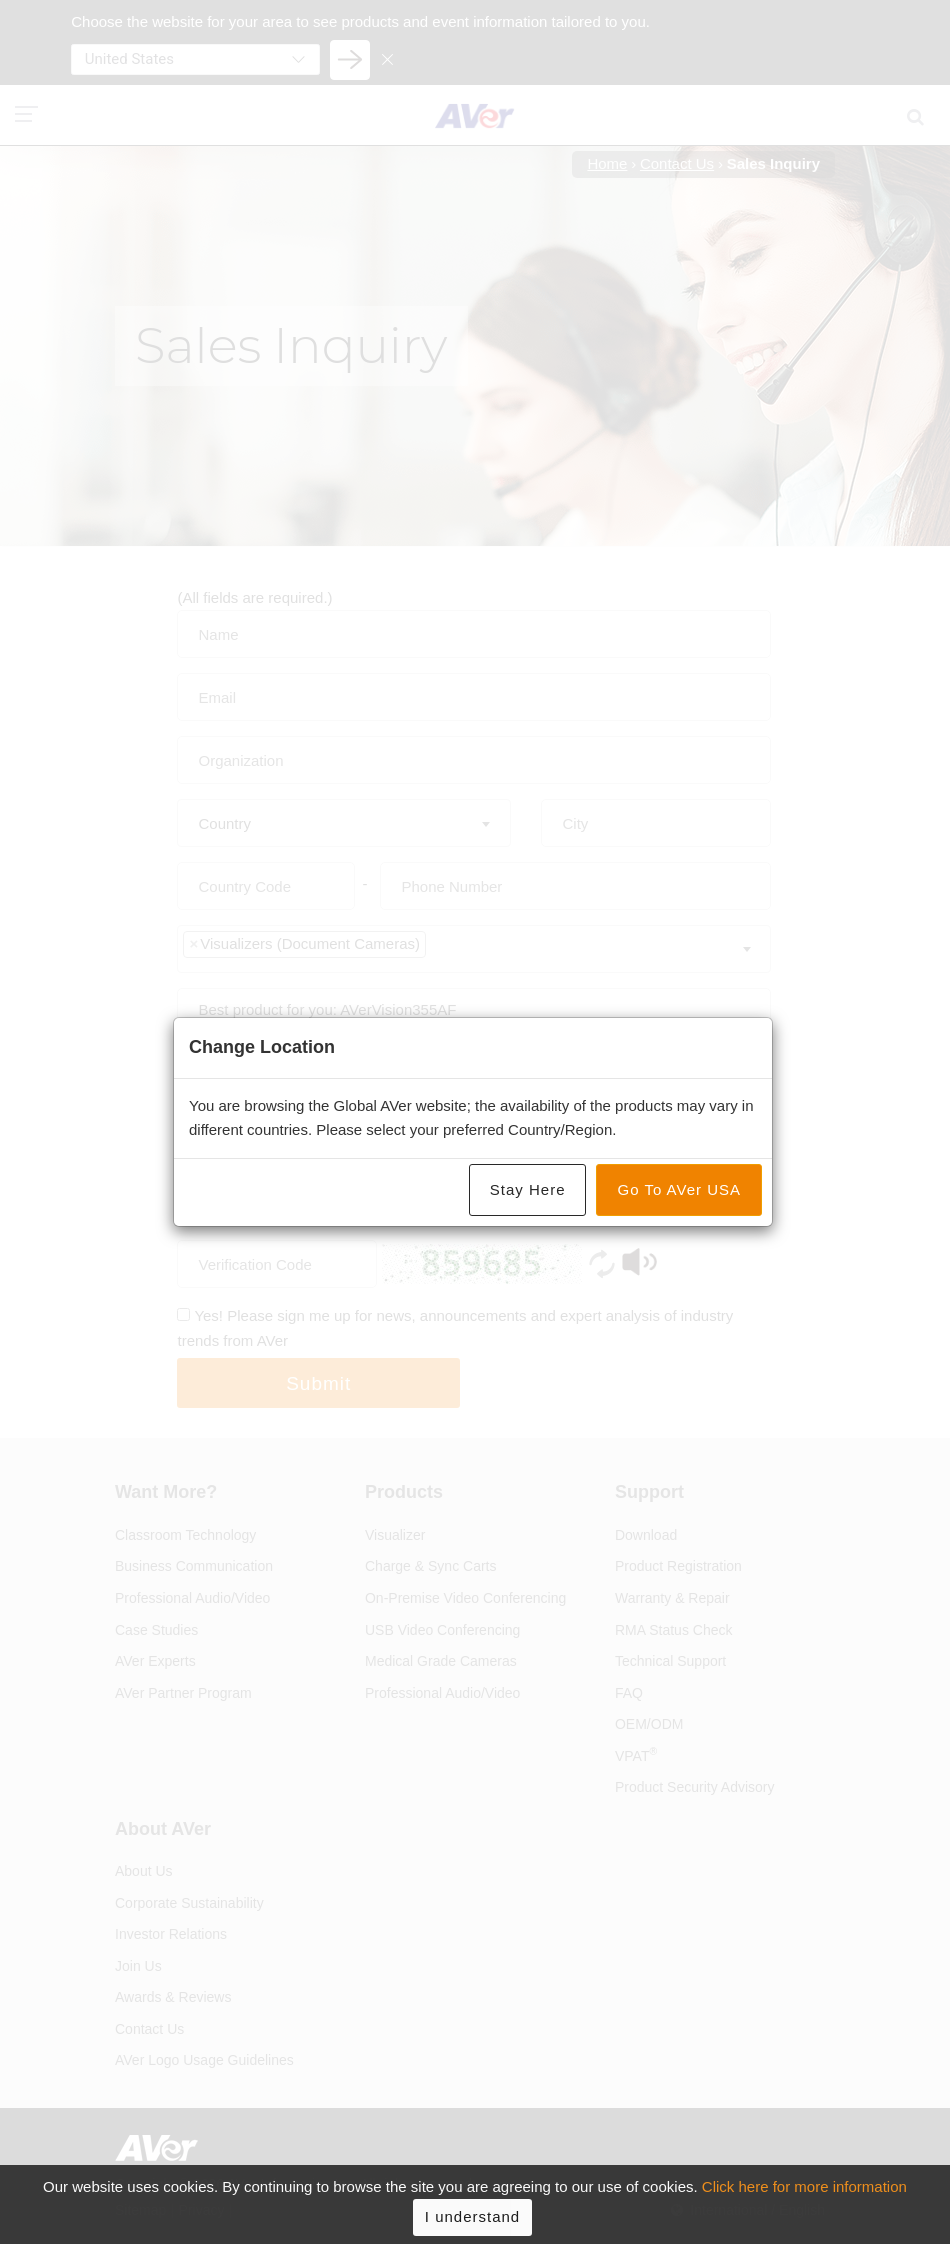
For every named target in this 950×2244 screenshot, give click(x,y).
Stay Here (528, 1189)
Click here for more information (804, 2201)
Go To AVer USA (679, 1189)
